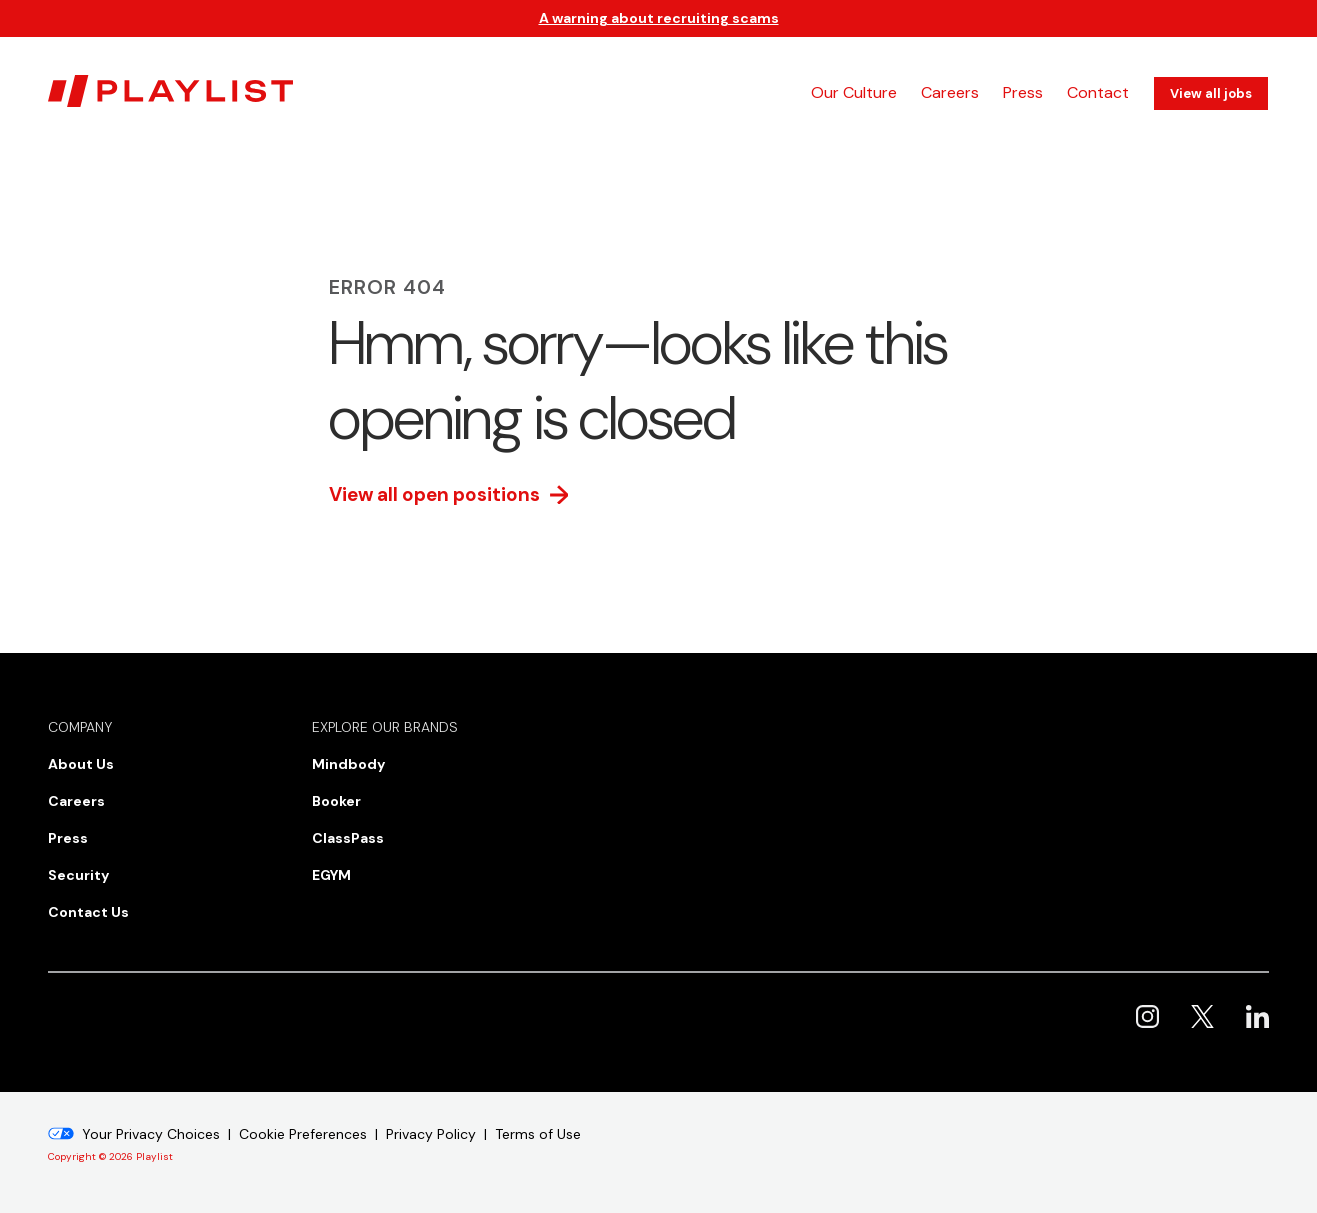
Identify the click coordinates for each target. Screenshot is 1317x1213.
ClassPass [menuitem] (348, 838)
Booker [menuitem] (336, 801)
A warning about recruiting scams (659, 18)
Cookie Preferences (303, 1134)
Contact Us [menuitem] (88, 912)
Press (1023, 92)
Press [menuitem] (68, 838)
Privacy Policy (431, 1134)
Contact (1098, 92)
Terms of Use (538, 1134)
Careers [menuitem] (76, 801)
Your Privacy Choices (151, 1134)
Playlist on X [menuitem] (1202, 1016)
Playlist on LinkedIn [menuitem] (1257, 1016)
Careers (950, 92)
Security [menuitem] (78, 875)
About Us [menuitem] (81, 764)
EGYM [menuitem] (331, 875)
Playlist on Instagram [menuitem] (1147, 1016)
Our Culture (854, 92)
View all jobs (1211, 93)
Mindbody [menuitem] (348, 764)
